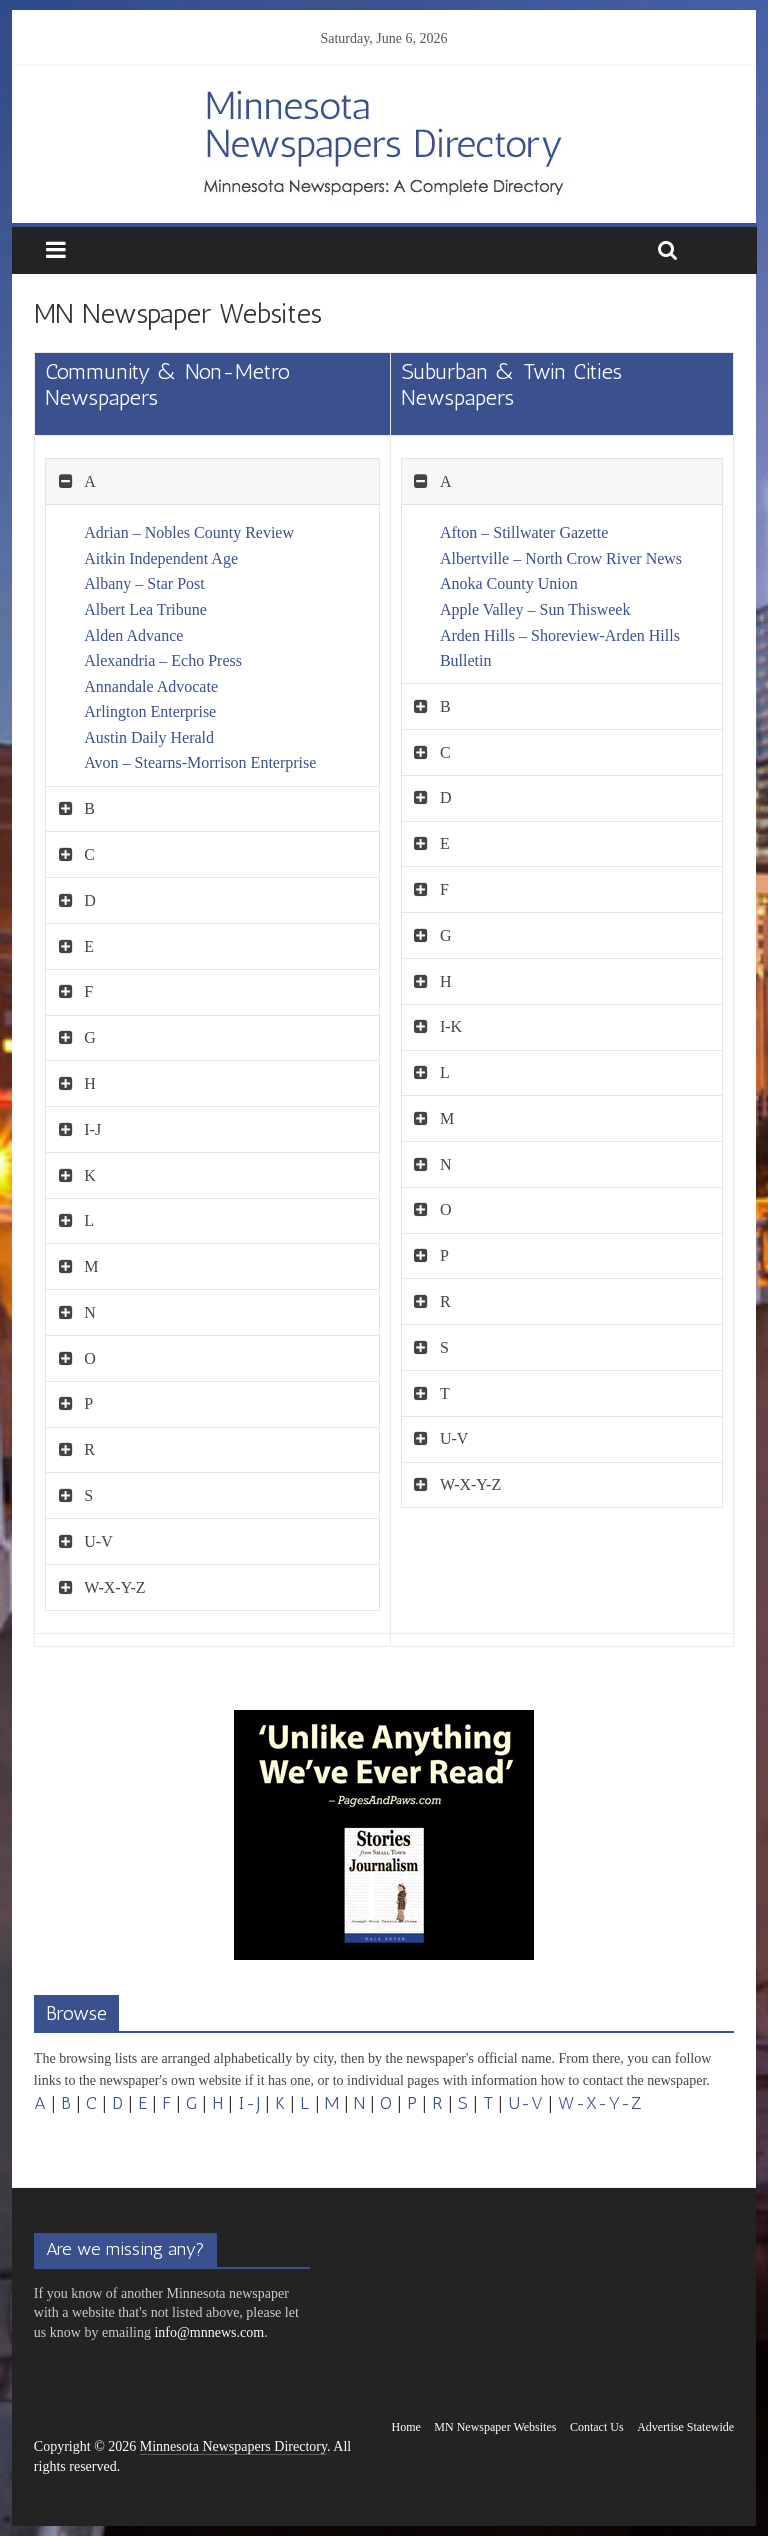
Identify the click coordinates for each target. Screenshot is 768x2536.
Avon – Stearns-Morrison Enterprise (200, 762)
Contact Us (597, 2427)
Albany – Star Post (144, 583)
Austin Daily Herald (149, 737)
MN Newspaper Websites (495, 2427)
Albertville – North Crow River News (561, 558)
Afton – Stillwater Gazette (524, 532)
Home (406, 2427)
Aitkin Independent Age (161, 558)
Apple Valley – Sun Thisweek (535, 609)
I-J (249, 2103)
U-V (525, 2103)
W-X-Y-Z (600, 2103)
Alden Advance (133, 635)
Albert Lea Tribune (145, 609)
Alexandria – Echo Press (163, 660)
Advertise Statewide (685, 2427)
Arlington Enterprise (150, 711)
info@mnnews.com (209, 2332)
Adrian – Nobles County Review (189, 532)
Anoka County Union (509, 583)
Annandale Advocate (151, 686)
